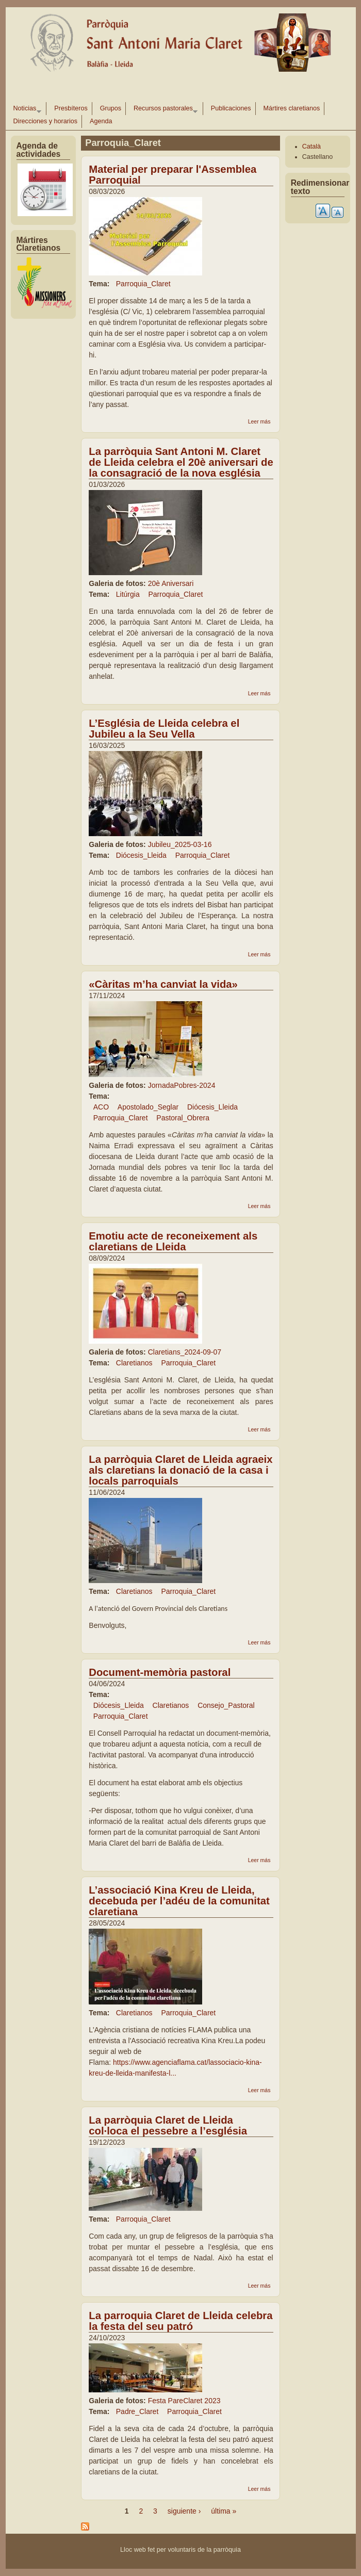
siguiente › (184, 2511)
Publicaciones (231, 108)
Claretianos (134, 1363)
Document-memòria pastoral (160, 1672)
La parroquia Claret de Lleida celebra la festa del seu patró (180, 2321)
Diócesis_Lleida (141, 855)
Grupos (110, 108)
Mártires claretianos (292, 108)
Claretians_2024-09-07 (184, 1352)
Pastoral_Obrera (182, 1118)
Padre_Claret (137, 2411)
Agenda (101, 121)
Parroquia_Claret (143, 284)
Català (311, 146)
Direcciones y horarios (45, 121)
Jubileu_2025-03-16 (180, 844)
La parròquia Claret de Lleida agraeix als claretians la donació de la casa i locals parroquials (180, 1470)
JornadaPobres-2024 (182, 1085)
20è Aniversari (171, 583)
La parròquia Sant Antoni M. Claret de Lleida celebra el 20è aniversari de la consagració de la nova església (181, 462)
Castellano (317, 156)
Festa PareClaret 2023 (184, 2400)
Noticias (25, 110)
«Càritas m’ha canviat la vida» (163, 984)
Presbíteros (70, 108)
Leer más (259, 421)
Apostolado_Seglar (148, 1107)
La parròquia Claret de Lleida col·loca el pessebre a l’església (168, 2125)
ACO (101, 1107)
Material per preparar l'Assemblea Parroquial (172, 175)
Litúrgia (128, 594)
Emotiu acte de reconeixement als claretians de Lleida (173, 1241)
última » (223, 2511)
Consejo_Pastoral (226, 1705)
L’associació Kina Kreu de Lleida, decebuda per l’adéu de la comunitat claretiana (179, 1900)
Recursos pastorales (163, 110)
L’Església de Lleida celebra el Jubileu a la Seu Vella (164, 729)
